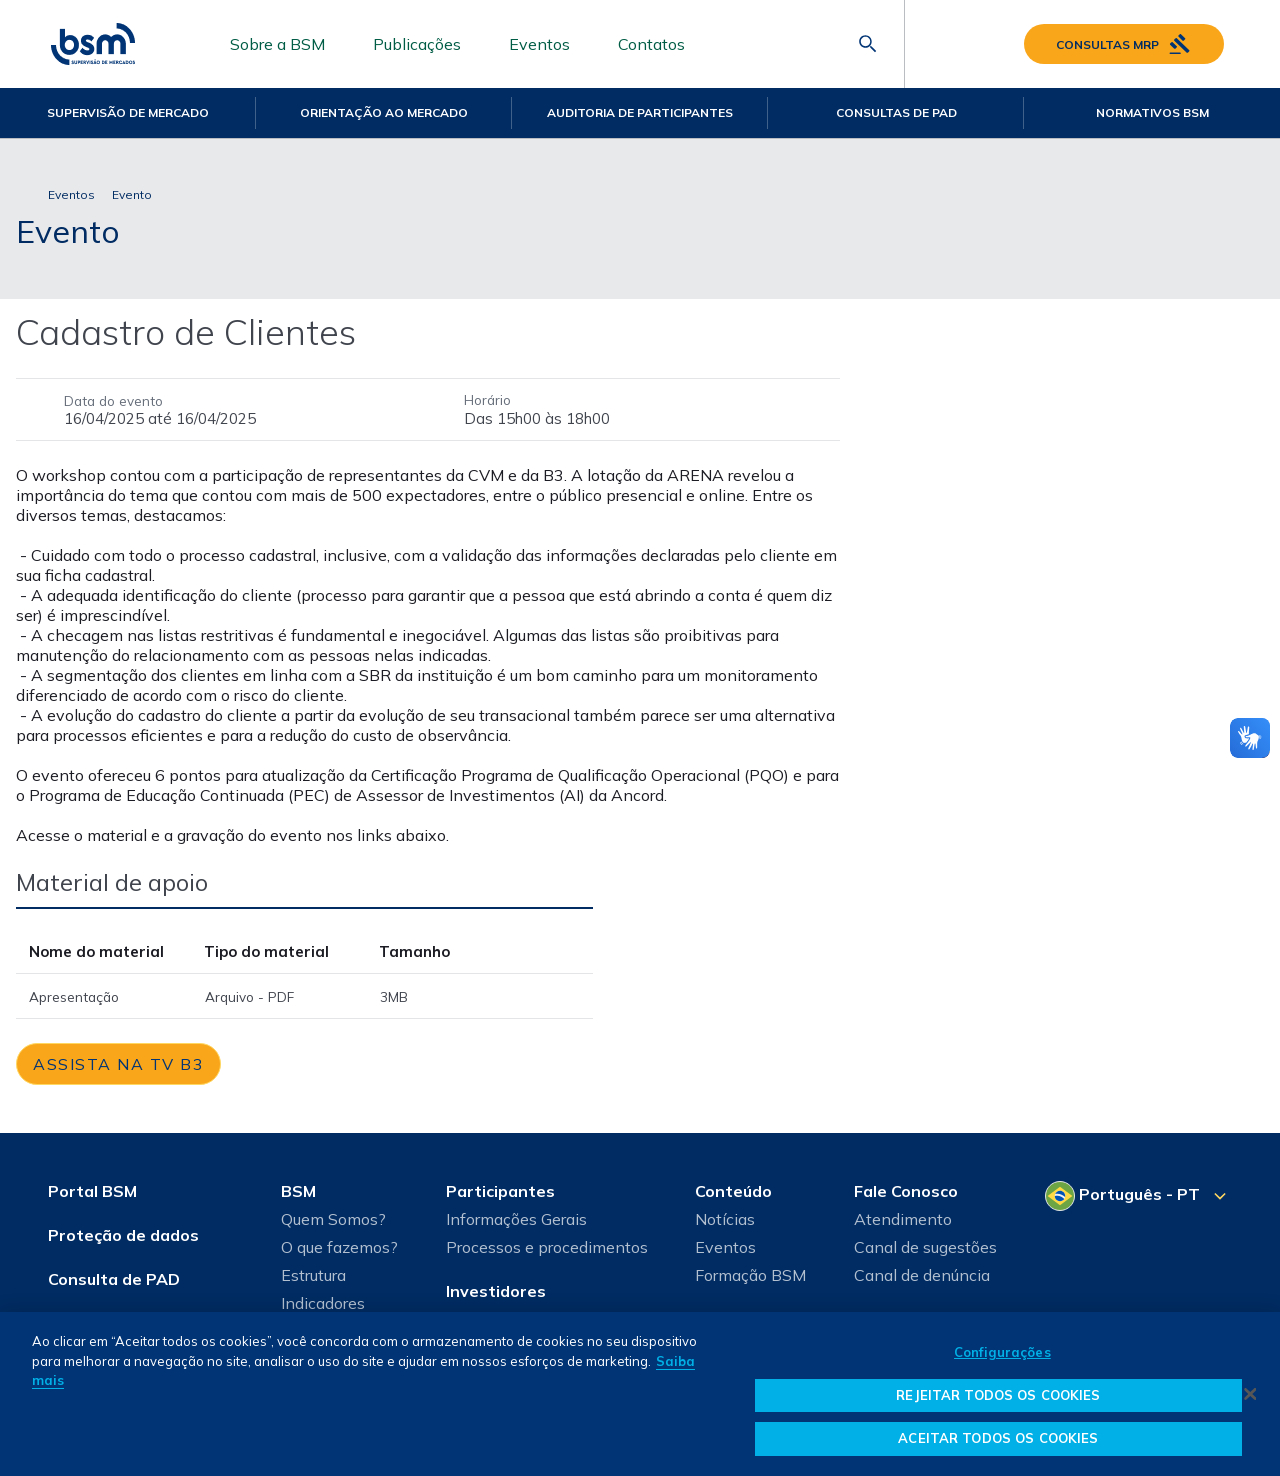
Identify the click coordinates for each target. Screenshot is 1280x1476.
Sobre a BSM (277, 44)
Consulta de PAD (114, 1279)
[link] (118, 1064)
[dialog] (640, 1394)
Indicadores (323, 1303)
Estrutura (313, 1275)
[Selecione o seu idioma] (1138, 1196)
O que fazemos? (339, 1247)
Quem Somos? (333, 1219)
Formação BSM (750, 1275)
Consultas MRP (1124, 44)
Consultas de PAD (896, 112)
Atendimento (903, 1219)
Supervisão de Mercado (128, 112)
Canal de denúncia (922, 1275)
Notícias (725, 1219)
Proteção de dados (123, 1235)
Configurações (1002, 1352)
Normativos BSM (1152, 112)
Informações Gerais (516, 1219)
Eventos (539, 44)
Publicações (417, 44)
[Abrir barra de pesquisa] (868, 44)
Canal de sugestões (925, 1247)
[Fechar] (1250, 1394)
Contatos (651, 44)
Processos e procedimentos (547, 1247)
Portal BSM (92, 1191)
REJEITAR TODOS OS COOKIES (998, 1395)
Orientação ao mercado (384, 112)
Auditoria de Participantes (640, 112)
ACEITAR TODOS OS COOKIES (998, 1438)
